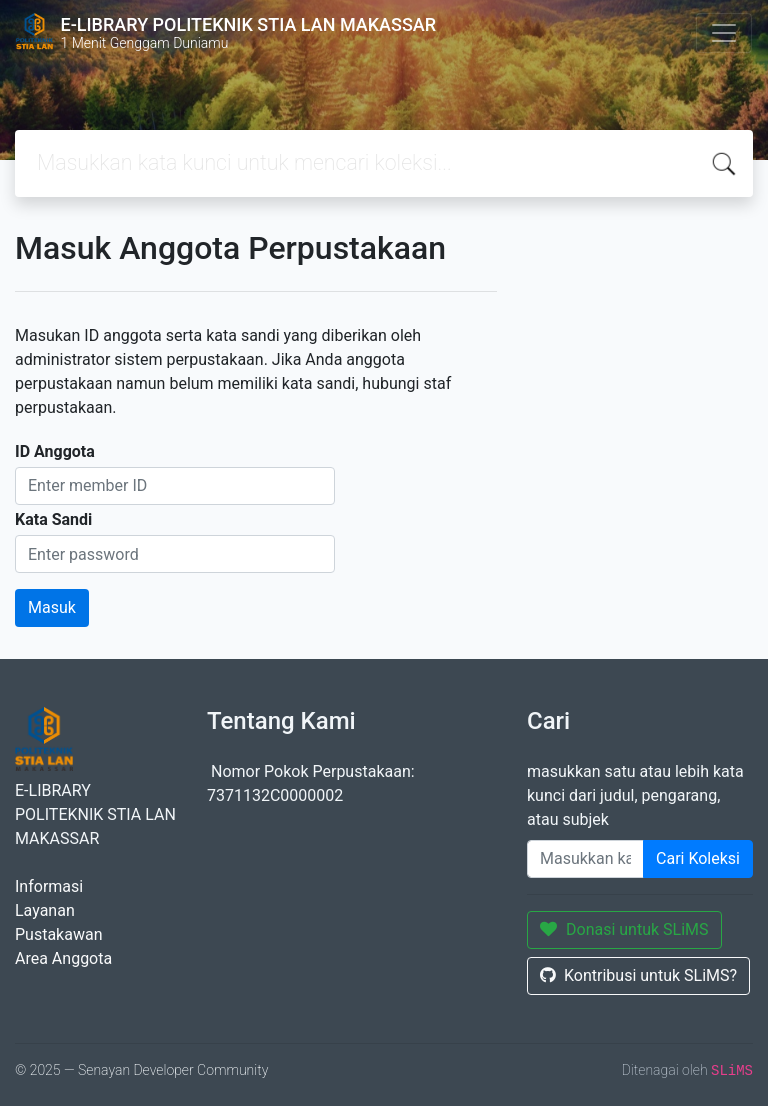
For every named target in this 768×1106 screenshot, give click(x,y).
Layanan (45, 910)
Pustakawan (58, 934)
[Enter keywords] (585, 859)
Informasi (49, 886)
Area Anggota (63, 958)
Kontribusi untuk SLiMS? (638, 975)
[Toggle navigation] (724, 33)
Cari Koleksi (698, 858)
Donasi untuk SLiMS (624, 929)
